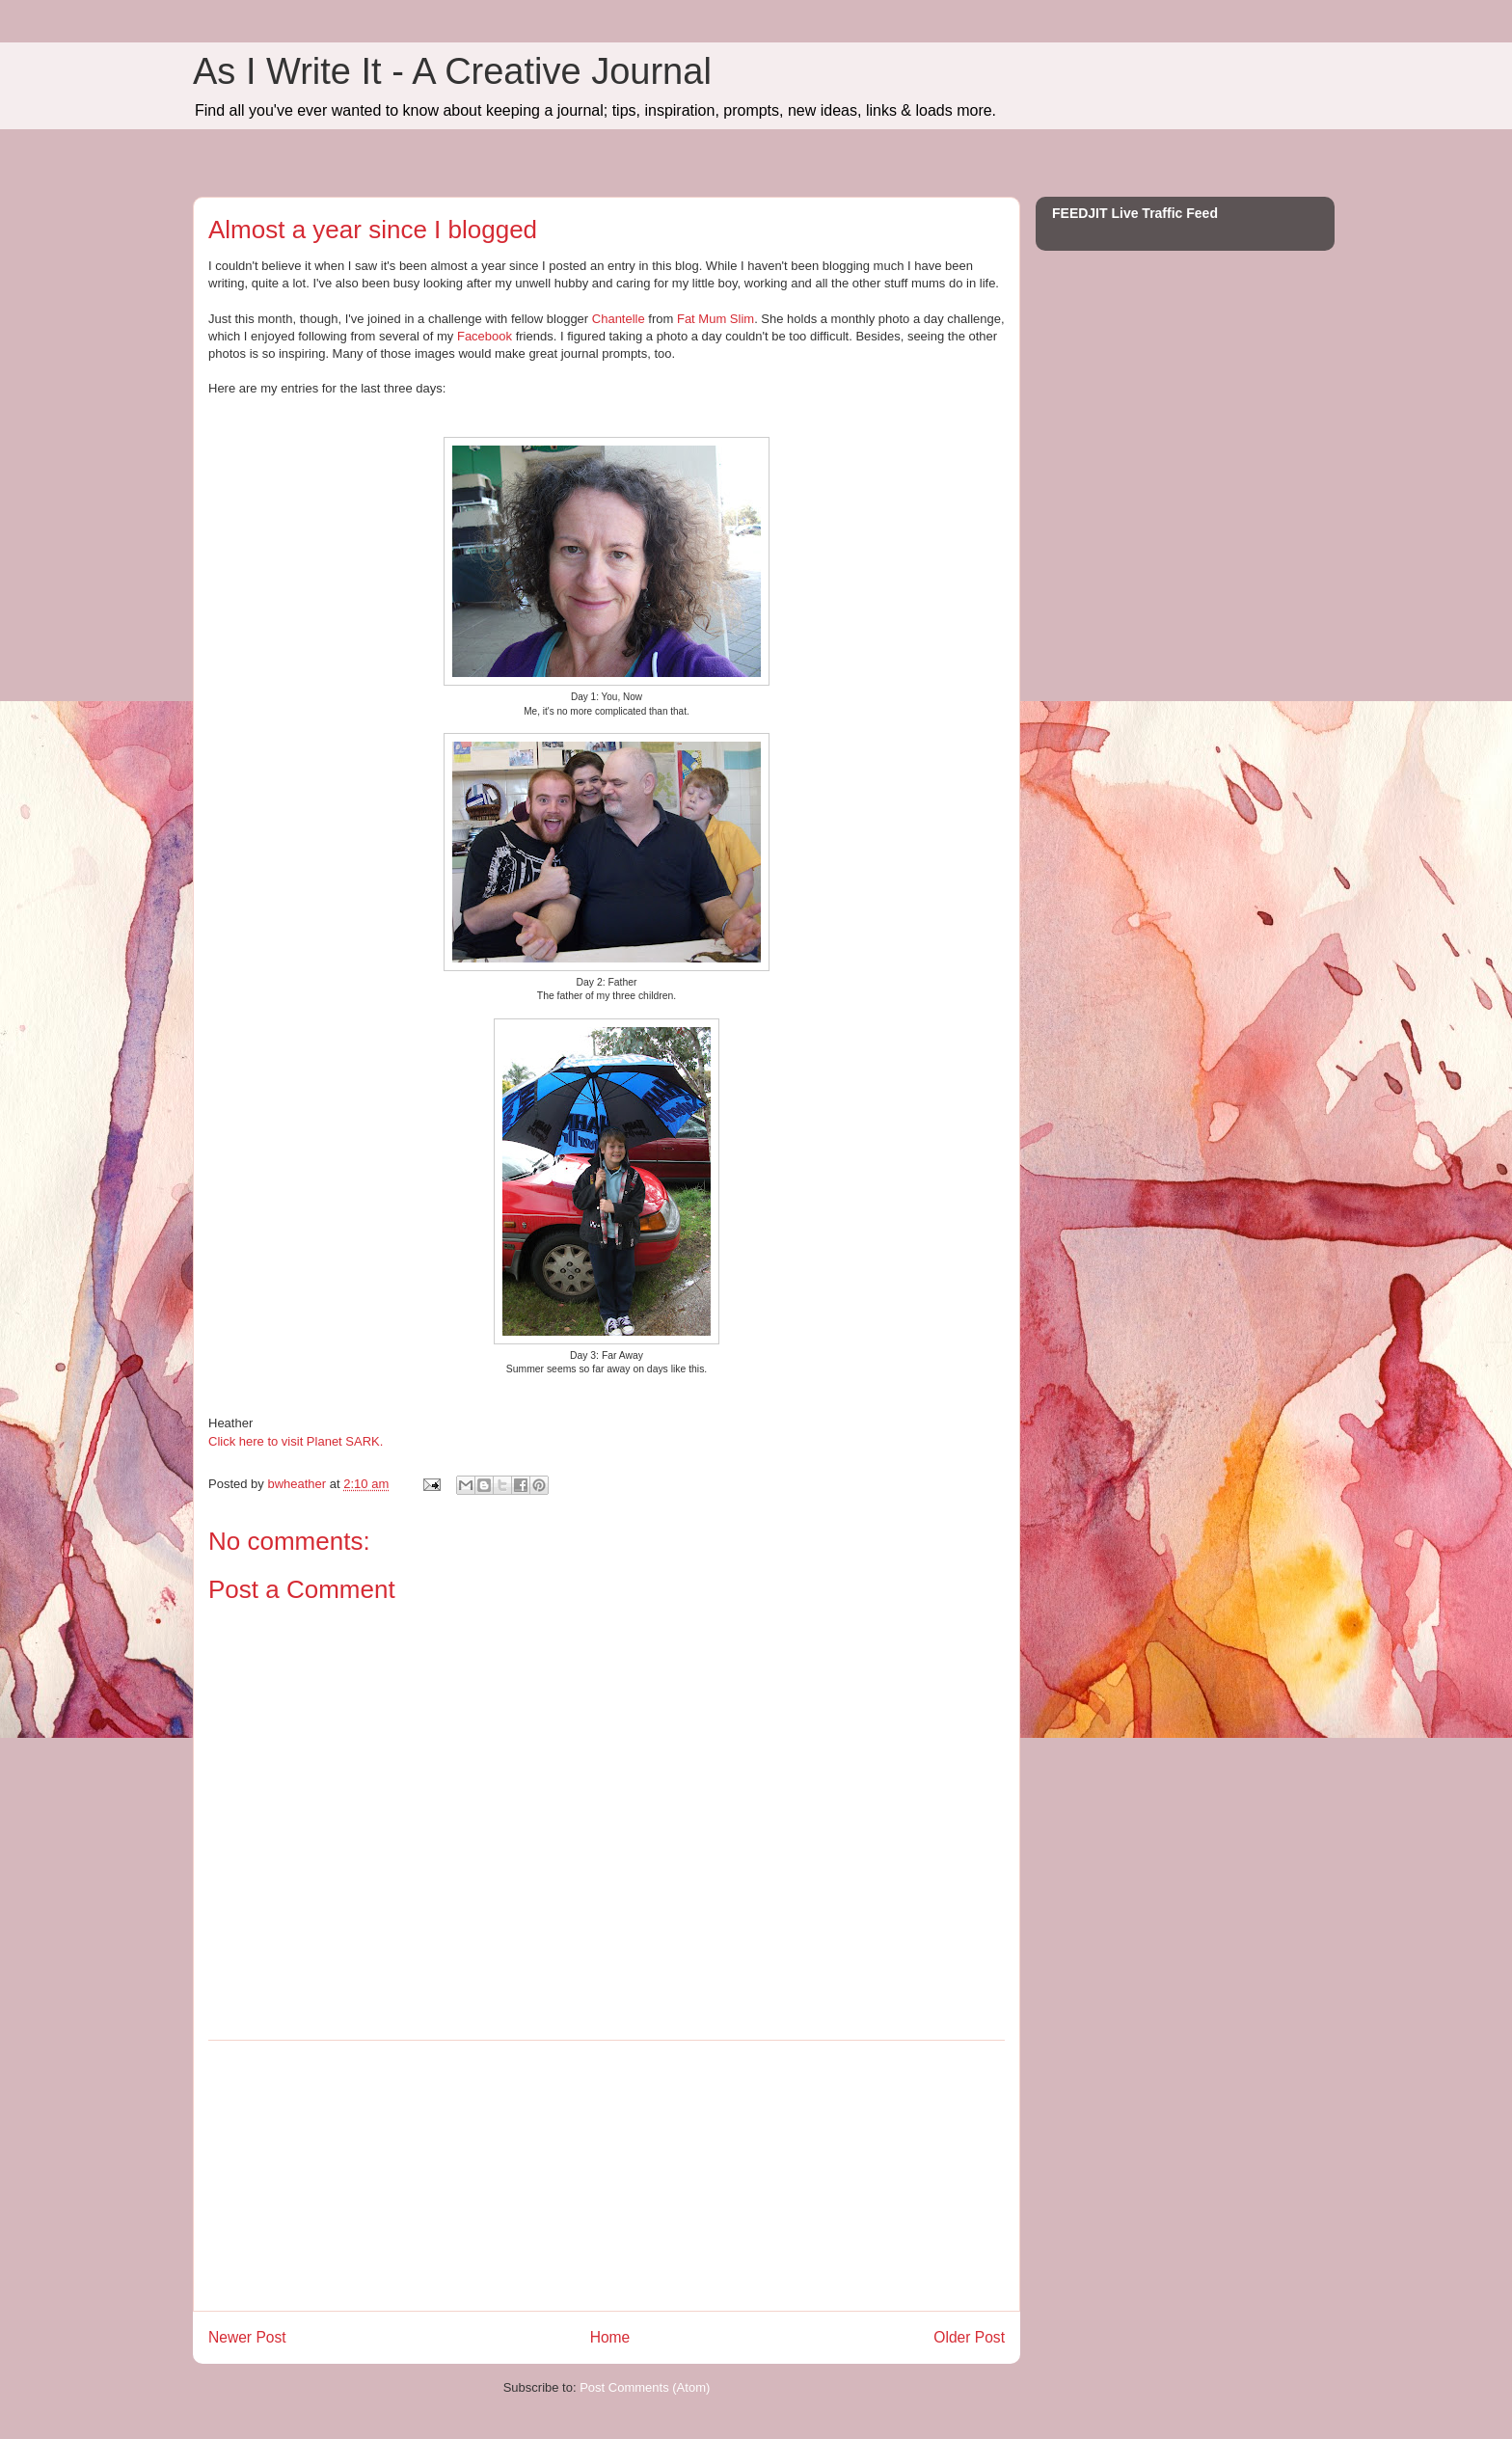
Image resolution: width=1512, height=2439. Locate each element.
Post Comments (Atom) (645, 2387)
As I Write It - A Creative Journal (452, 71)
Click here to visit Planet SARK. (295, 1441)
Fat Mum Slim (715, 319)
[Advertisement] (606, 2175)
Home (610, 2337)
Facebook (484, 336)
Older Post (969, 2337)
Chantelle (618, 319)
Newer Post (247, 2337)
